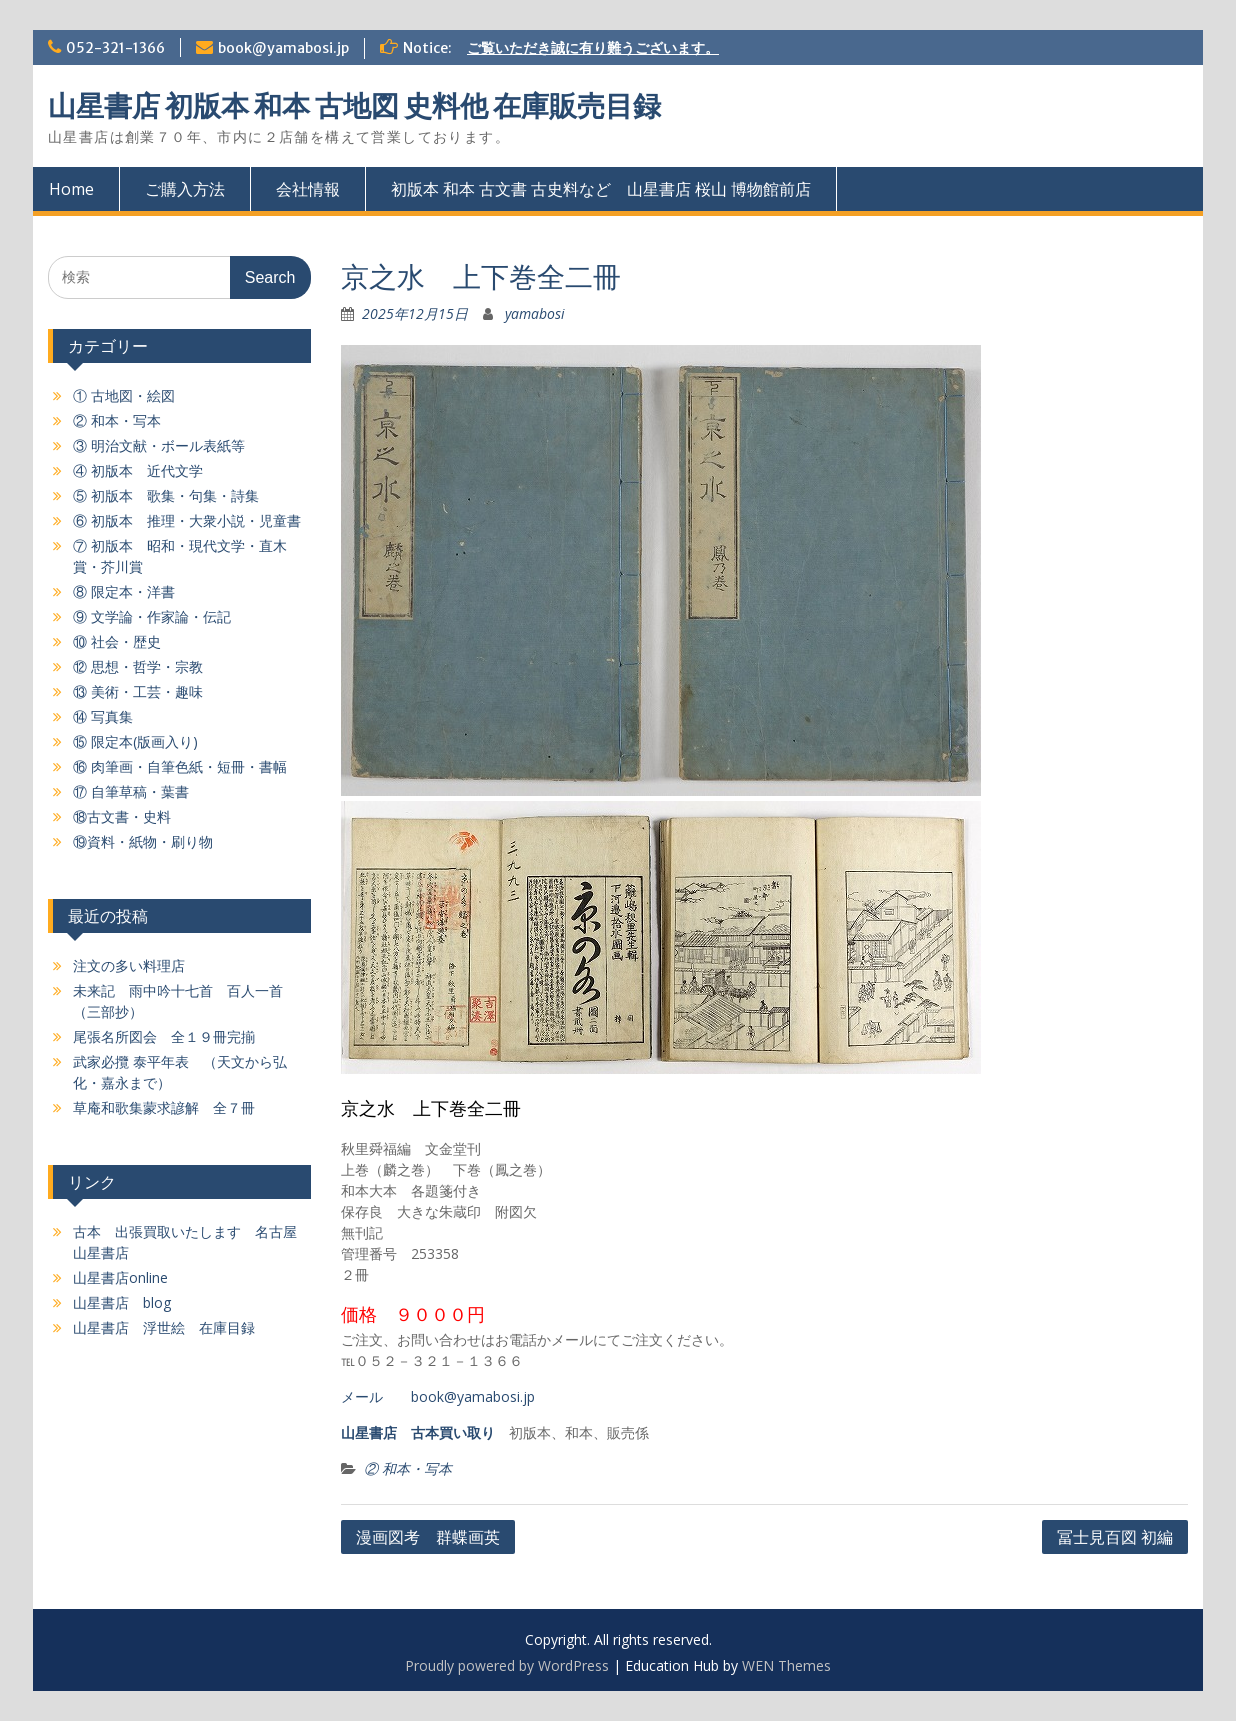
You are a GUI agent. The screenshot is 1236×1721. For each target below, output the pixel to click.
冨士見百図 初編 (1115, 1537)
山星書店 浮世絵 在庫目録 (164, 1327)
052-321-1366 (115, 48)
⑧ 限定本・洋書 (124, 591)
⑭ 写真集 (103, 716)
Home (71, 189)
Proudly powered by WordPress (507, 1665)
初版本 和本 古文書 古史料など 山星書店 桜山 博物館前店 (601, 189)
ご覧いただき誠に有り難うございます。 (593, 48)
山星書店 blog (122, 1302)
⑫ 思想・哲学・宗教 (138, 666)
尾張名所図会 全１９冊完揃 (164, 1036)
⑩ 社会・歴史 (117, 641)
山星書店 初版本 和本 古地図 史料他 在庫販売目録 (354, 106)
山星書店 (369, 1432)
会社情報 (308, 189)
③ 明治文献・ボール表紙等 (159, 445)
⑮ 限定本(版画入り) (135, 741)
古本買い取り (453, 1432)
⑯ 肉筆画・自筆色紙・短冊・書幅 (180, 766)
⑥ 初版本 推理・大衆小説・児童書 (187, 520)
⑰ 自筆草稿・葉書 (131, 791)
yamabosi (535, 313)
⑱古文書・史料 (122, 816)
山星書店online (120, 1277)
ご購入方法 (185, 189)
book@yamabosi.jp (283, 48)
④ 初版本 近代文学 (138, 470)
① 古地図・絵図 (124, 395)
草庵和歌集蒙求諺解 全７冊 (164, 1107)
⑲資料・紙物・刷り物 (143, 841)
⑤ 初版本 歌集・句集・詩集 (166, 495)
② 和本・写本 (408, 1468)
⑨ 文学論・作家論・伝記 (152, 616)
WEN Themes (786, 1665)
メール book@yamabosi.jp (438, 1396)
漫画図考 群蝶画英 (428, 1537)
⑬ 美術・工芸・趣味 (138, 691)
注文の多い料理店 (129, 965)
